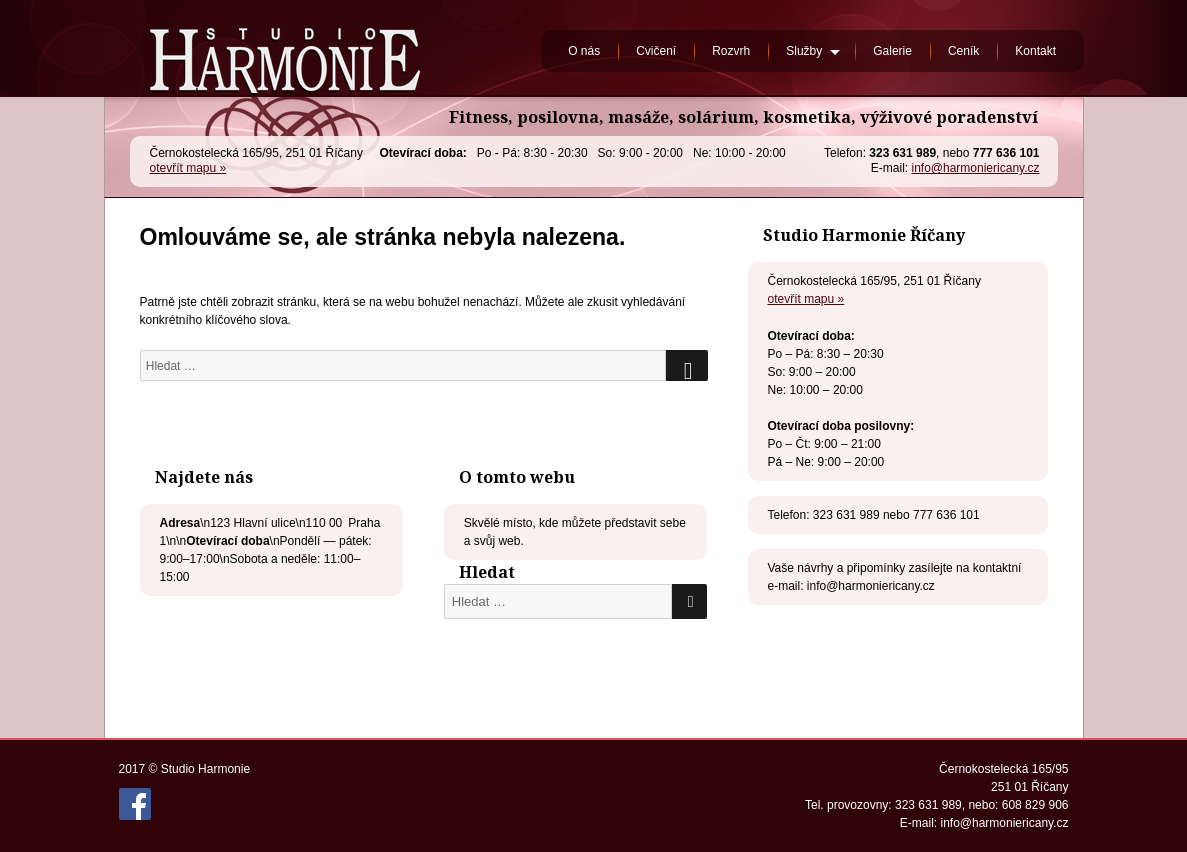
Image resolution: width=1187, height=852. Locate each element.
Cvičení (656, 51)
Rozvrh (731, 51)
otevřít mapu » (188, 168)
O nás (584, 51)
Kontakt (1035, 51)
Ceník (963, 51)
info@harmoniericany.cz (975, 168)
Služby (804, 51)
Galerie (892, 51)
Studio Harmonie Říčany (285, 48)
